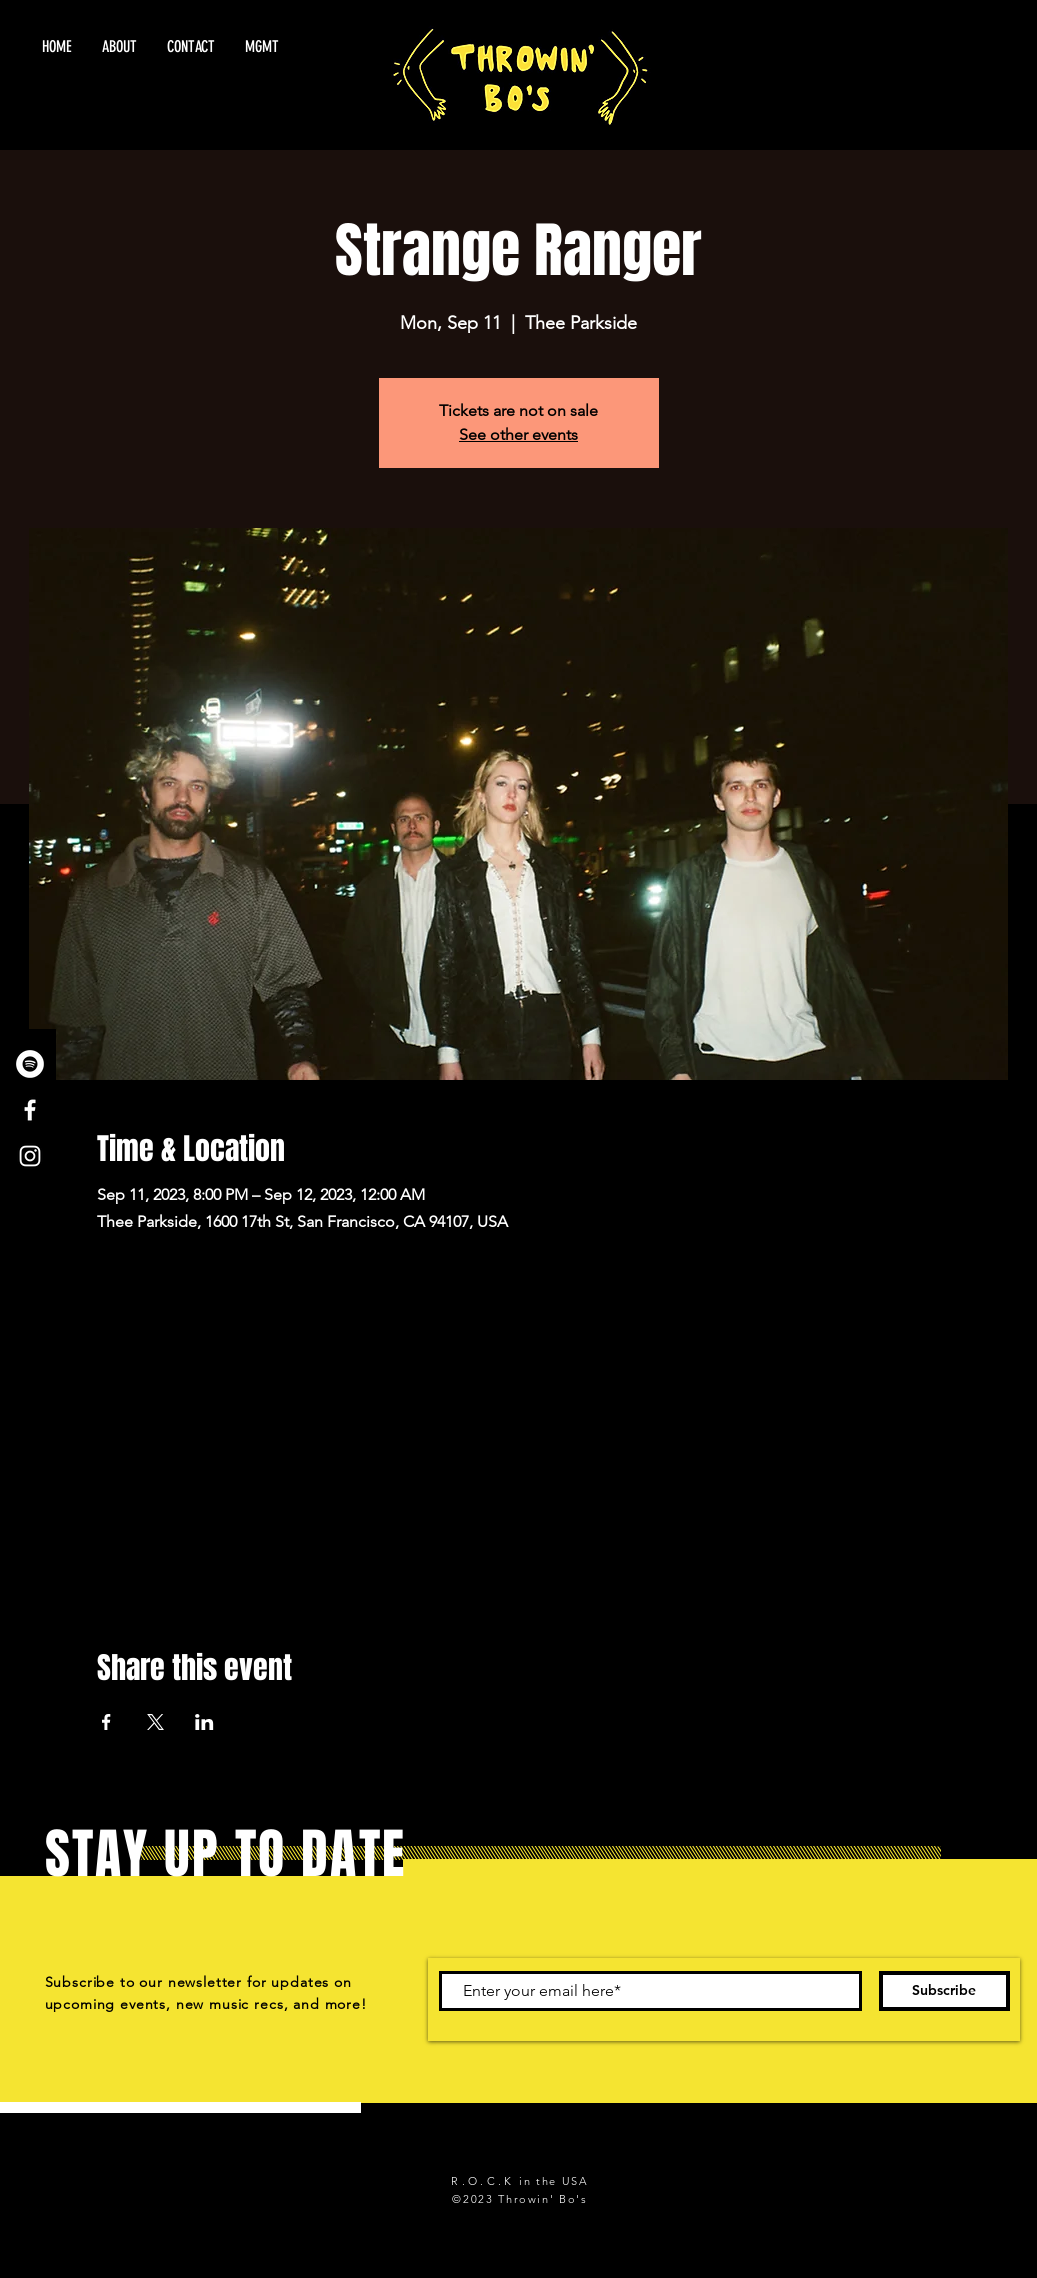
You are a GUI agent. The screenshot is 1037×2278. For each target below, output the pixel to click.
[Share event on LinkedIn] (204, 1722)
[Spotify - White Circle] (30, 1064)
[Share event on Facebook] (106, 1722)
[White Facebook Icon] (30, 1110)
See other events (518, 434)
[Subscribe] (944, 1991)
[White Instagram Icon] (30, 1156)
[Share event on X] (155, 1722)
